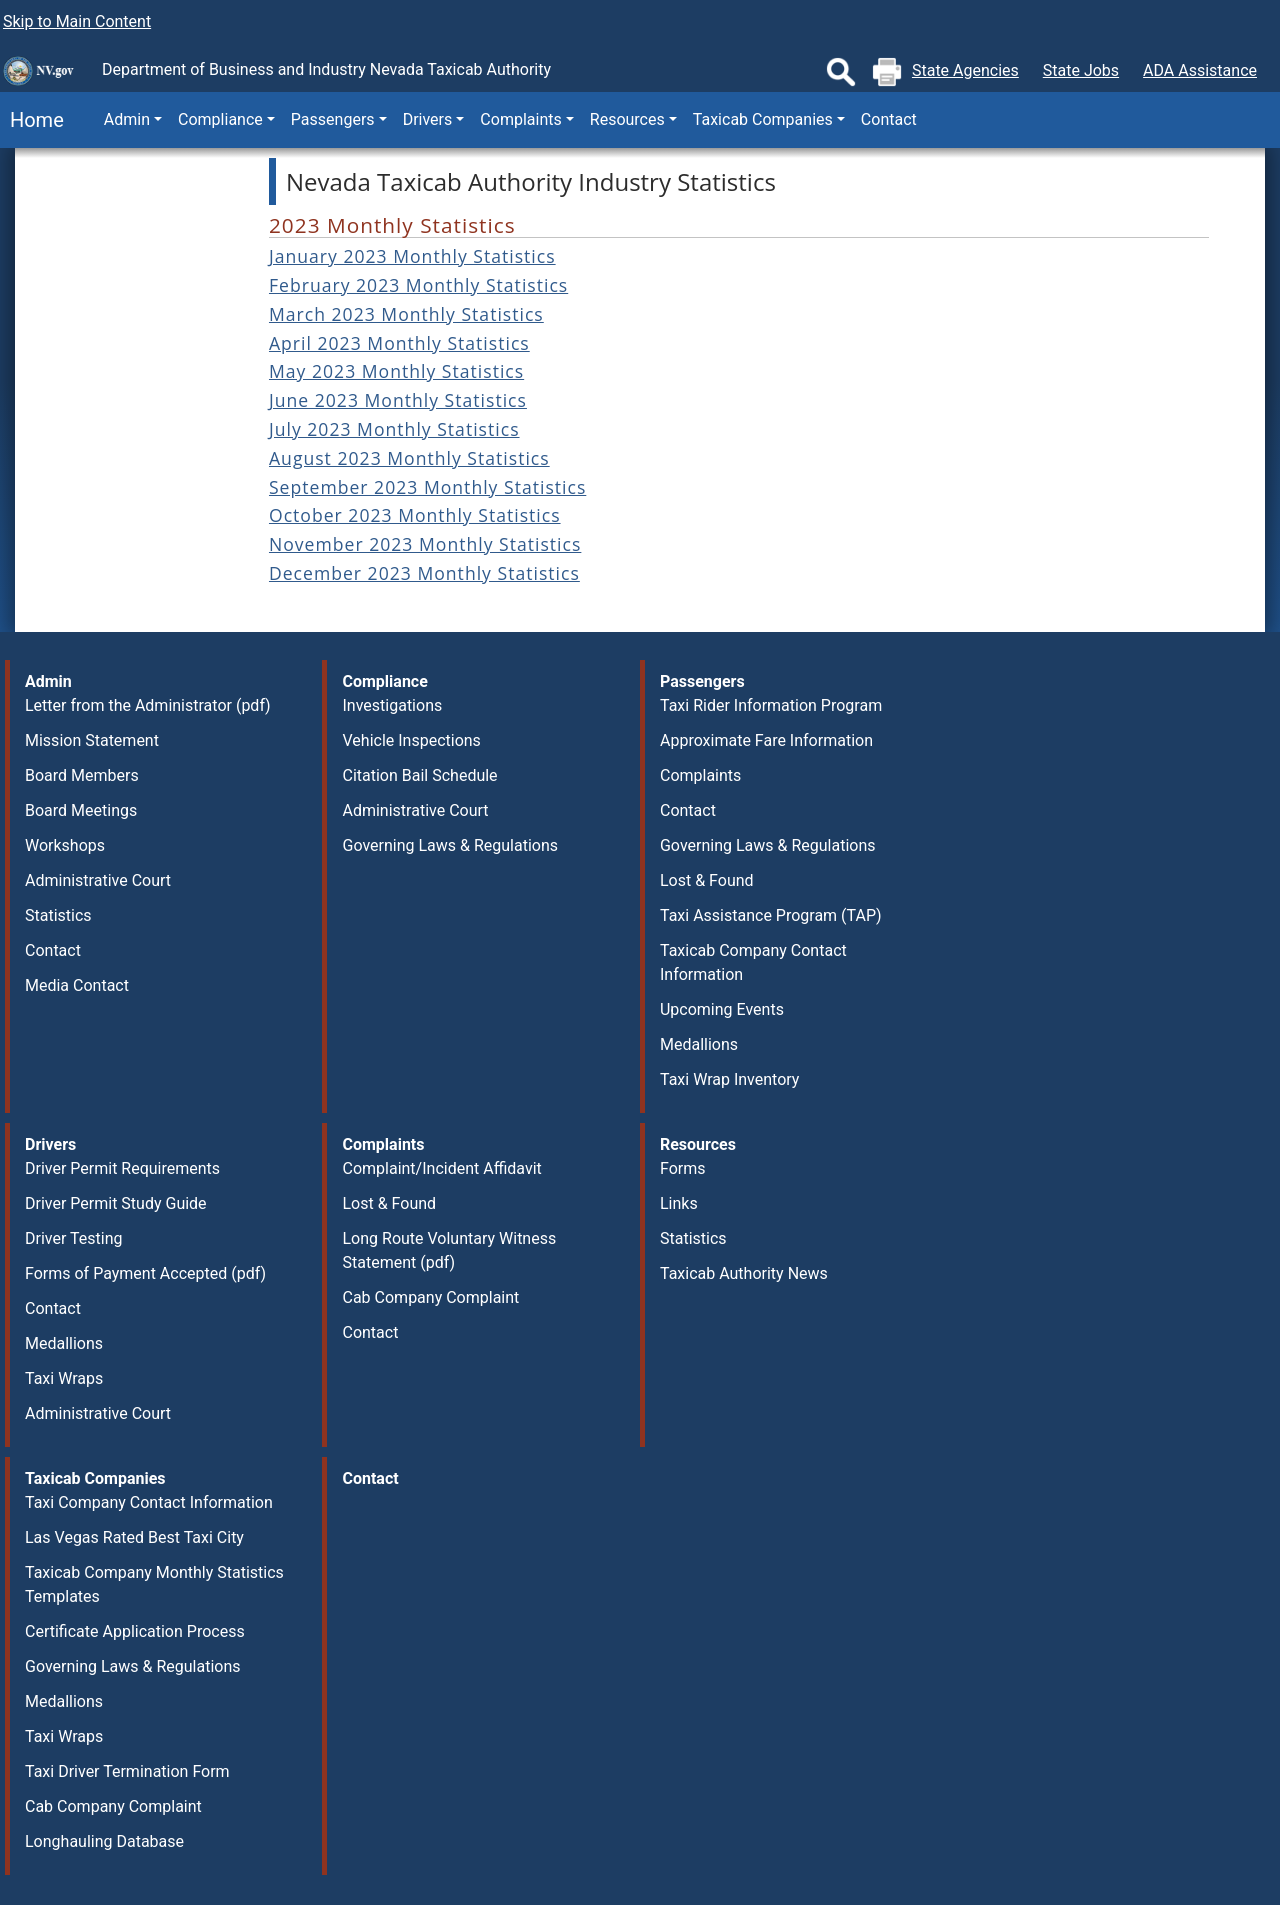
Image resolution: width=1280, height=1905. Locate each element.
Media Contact (77, 985)
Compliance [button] (220, 119)
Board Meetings (81, 810)
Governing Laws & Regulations (450, 845)
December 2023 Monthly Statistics (424, 573)
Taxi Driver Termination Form (127, 1771)
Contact (889, 119)
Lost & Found (707, 880)
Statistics (58, 915)
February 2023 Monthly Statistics (418, 285)
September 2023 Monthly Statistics (427, 487)
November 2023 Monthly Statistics (425, 544)
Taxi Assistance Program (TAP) (771, 915)
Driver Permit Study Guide (116, 1203)
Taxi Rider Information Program (771, 705)
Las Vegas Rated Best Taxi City (134, 1537)
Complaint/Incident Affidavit (441, 1168)
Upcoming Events (722, 1009)
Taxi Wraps (64, 1378)
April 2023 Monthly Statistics (399, 343)
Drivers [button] (428, 119)
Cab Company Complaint (430, 1297)
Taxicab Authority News (744, 1273)
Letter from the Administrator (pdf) (148, 705)
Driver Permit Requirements (122, 1168)
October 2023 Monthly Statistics (415, 515)
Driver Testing (73, 1238)
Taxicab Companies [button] (763, 119)
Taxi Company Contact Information (149, 1502)
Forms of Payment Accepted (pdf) (145, 1273)
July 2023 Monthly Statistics (394, 429)
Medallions (699, 1044)
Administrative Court (98, 880)
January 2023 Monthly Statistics (412, 256)
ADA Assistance (1200, 70)
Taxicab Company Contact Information (753, 962)
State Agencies (965, 70)
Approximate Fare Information (766, 740)
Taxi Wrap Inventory (729, 1079)
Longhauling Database (104, 1841)
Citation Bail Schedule (419, 775)
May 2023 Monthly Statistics (396, 371)
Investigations (392, 705)
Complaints (700, 775)
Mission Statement (92, 740)
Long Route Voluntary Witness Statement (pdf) (449, 1250)
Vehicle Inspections (411, 740)
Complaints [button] (520, 119)
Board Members (82, 775)
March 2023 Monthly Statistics (406, 314)
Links (679, 1203)
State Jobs (1081, 70)
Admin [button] (127, 119)
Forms (683, 1168)
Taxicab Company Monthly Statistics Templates (154, 1584)
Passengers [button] (333, 119)
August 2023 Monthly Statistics (409, 458)
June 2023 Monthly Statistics (398, 400)
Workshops (65, 845)
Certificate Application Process (135, 1631)
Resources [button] (627, 119)
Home (32, 120)
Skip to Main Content (77, 21)
